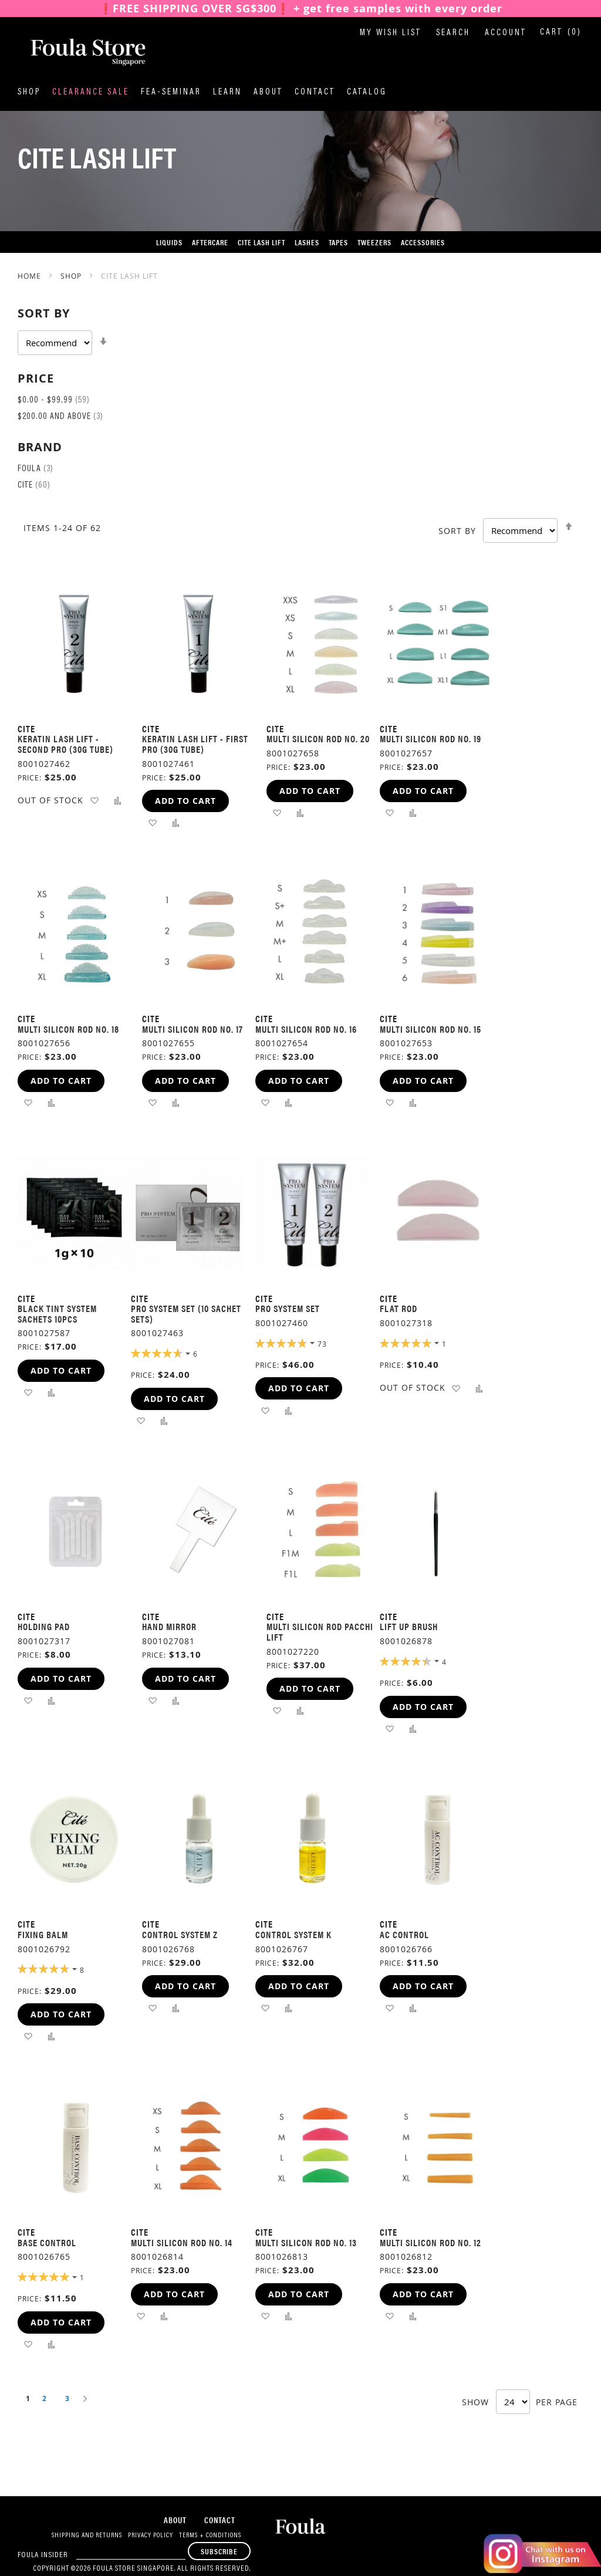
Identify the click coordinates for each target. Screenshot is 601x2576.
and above (60, 417)
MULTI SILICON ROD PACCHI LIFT (319, 1632)
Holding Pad (44, 1626)
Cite (34, 485)
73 (322, 1343)
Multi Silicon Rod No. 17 (192, 1029)
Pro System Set (287, 1308)
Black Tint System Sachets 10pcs (57, 1313)
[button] (94, 800)
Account (505, 33)
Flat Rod (398, 1308)
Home (30, 275)
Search (453, 33)
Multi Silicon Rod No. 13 (306, 2242)
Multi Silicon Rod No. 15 (430, 1029)
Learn (227, 92)
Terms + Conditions (210, 2535)
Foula (35, 469)
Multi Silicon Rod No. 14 (181, 2242)
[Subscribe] (219, 2551)
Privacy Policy (150, 2535)
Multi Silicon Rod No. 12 (430, 2242)
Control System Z (180, 1934)
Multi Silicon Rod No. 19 (430, 738)
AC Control (404, 1934)
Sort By (457, 530)
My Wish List (390, 33)
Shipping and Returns (87, 2535)
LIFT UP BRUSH (409, 1626)
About (268, 92)
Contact (315, 92)
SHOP (72, 275)
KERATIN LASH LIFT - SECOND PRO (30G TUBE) (65, 744)
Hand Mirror (169, 1626)
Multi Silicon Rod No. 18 (68, 1029)
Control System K (293, 1934)
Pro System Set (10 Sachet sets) (186, 1313)
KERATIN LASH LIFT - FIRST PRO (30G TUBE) (195, 744)
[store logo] (76, 52)
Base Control (47, 2242)
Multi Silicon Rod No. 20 (318, 738)
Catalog (367, 92)
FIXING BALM (43, 1934)
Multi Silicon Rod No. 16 (306, 1029)
